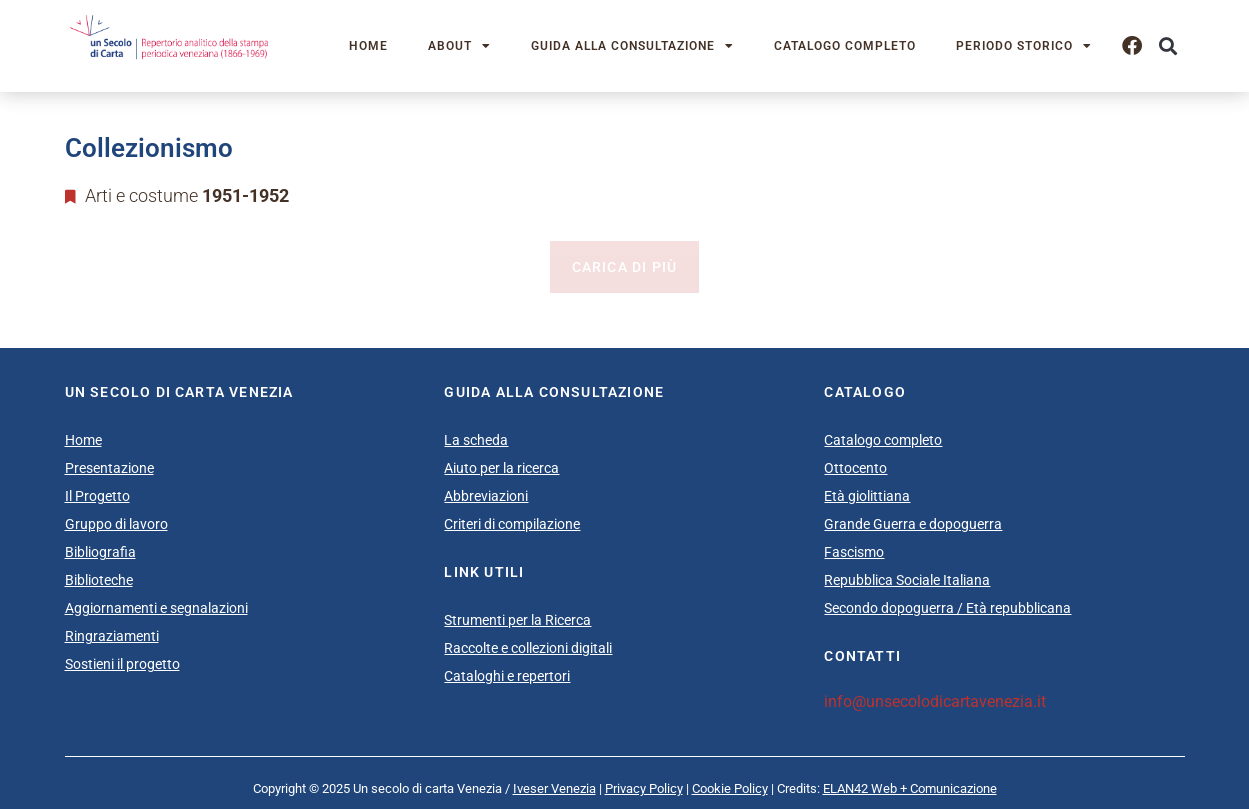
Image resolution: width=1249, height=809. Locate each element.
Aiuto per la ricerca (501, 468)
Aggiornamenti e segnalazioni (156, 608)
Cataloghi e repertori (507, 676)
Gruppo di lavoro (116, 524)
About (459, 46)
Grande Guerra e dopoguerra (913, 524)
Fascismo (854, 552)
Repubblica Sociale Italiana (907, 580)
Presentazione (109, 468)
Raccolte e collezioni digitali (528, 648)
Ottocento (855, 468)
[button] (1168, 46)
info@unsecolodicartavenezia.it (935, 701)
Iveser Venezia (554, 788)
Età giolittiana (867, 496)
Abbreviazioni (486, 496)
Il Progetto (97, 496)
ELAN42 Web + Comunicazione (910, 788)
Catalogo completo (845, 46)
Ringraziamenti (112, 636)
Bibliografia (100, 552)
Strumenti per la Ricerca (517, 620)
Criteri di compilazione (512, 524)
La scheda (476, 440)
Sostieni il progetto (122, 664)
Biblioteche (99, 580)
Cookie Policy (730, 788)
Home (368, 46)
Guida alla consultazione (632, 46)
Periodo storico (1024, 46)
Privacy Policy (644, 788)
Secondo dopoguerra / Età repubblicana (947, 608)
